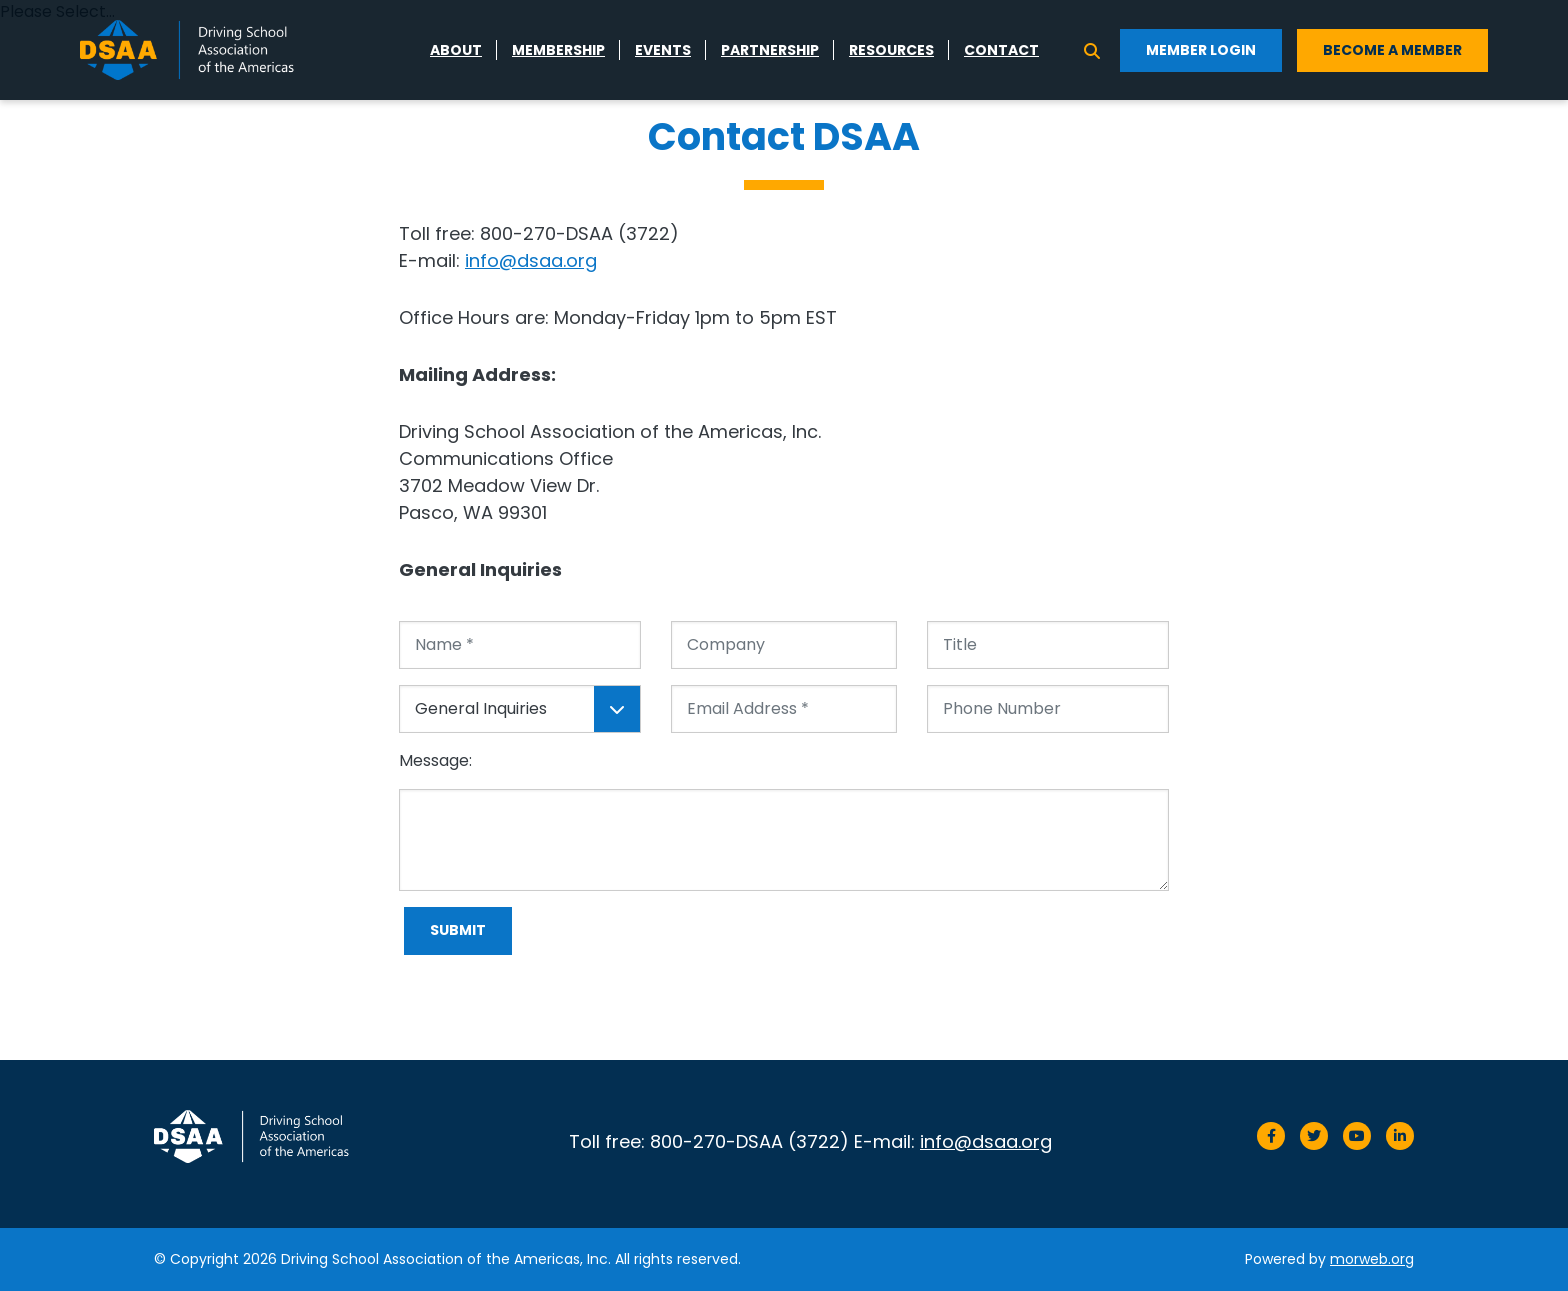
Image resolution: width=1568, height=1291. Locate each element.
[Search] (1092, 50)
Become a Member (1392, 50)
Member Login (1201, 50)
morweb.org (1372, 1259)
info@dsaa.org (531, 260)
